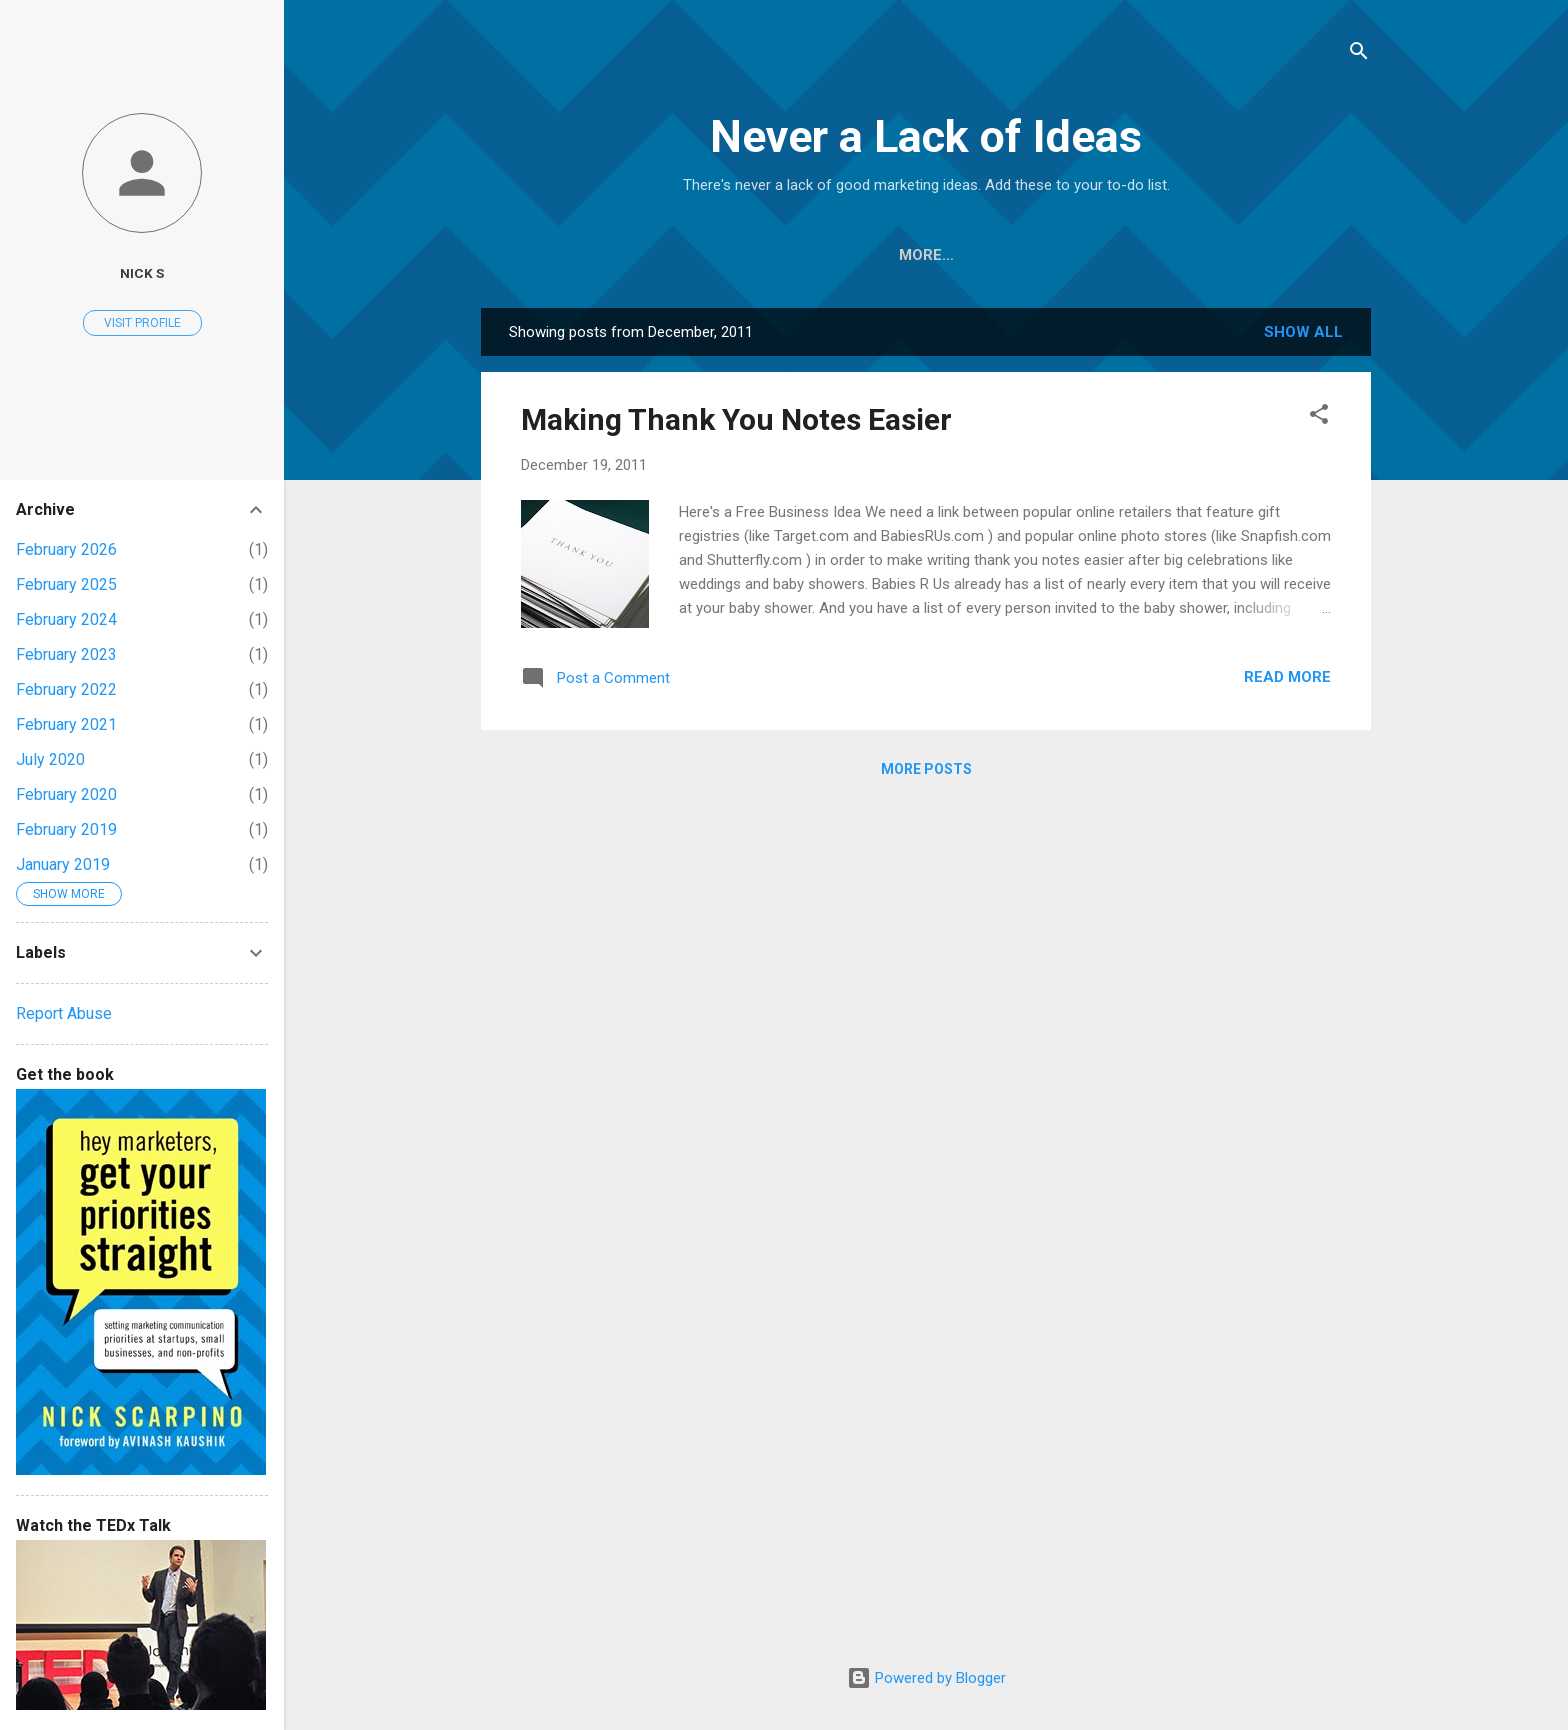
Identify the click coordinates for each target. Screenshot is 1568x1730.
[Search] (1359, 54)
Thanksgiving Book (880, 255)
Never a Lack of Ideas (926, 136)
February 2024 (66, 619)
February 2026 (66, 549)
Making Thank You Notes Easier (736, 419)
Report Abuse (64, 1013)
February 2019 (66, 829)
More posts (926, 769)
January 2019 (63, 864)
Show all (1303, 332)
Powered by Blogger (926, 1678)
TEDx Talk (1204, 255)
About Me (726, 255)
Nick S (142, 273)
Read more (1287, 677)
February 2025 (66, 584)
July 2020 (50, 759)
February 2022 (66, 689)
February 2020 (66, 794)
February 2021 (66, 724)
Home (629, 255)
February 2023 (66, 654)
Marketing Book (1061, 255)
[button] (1319, 417)
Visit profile (142, 323)
